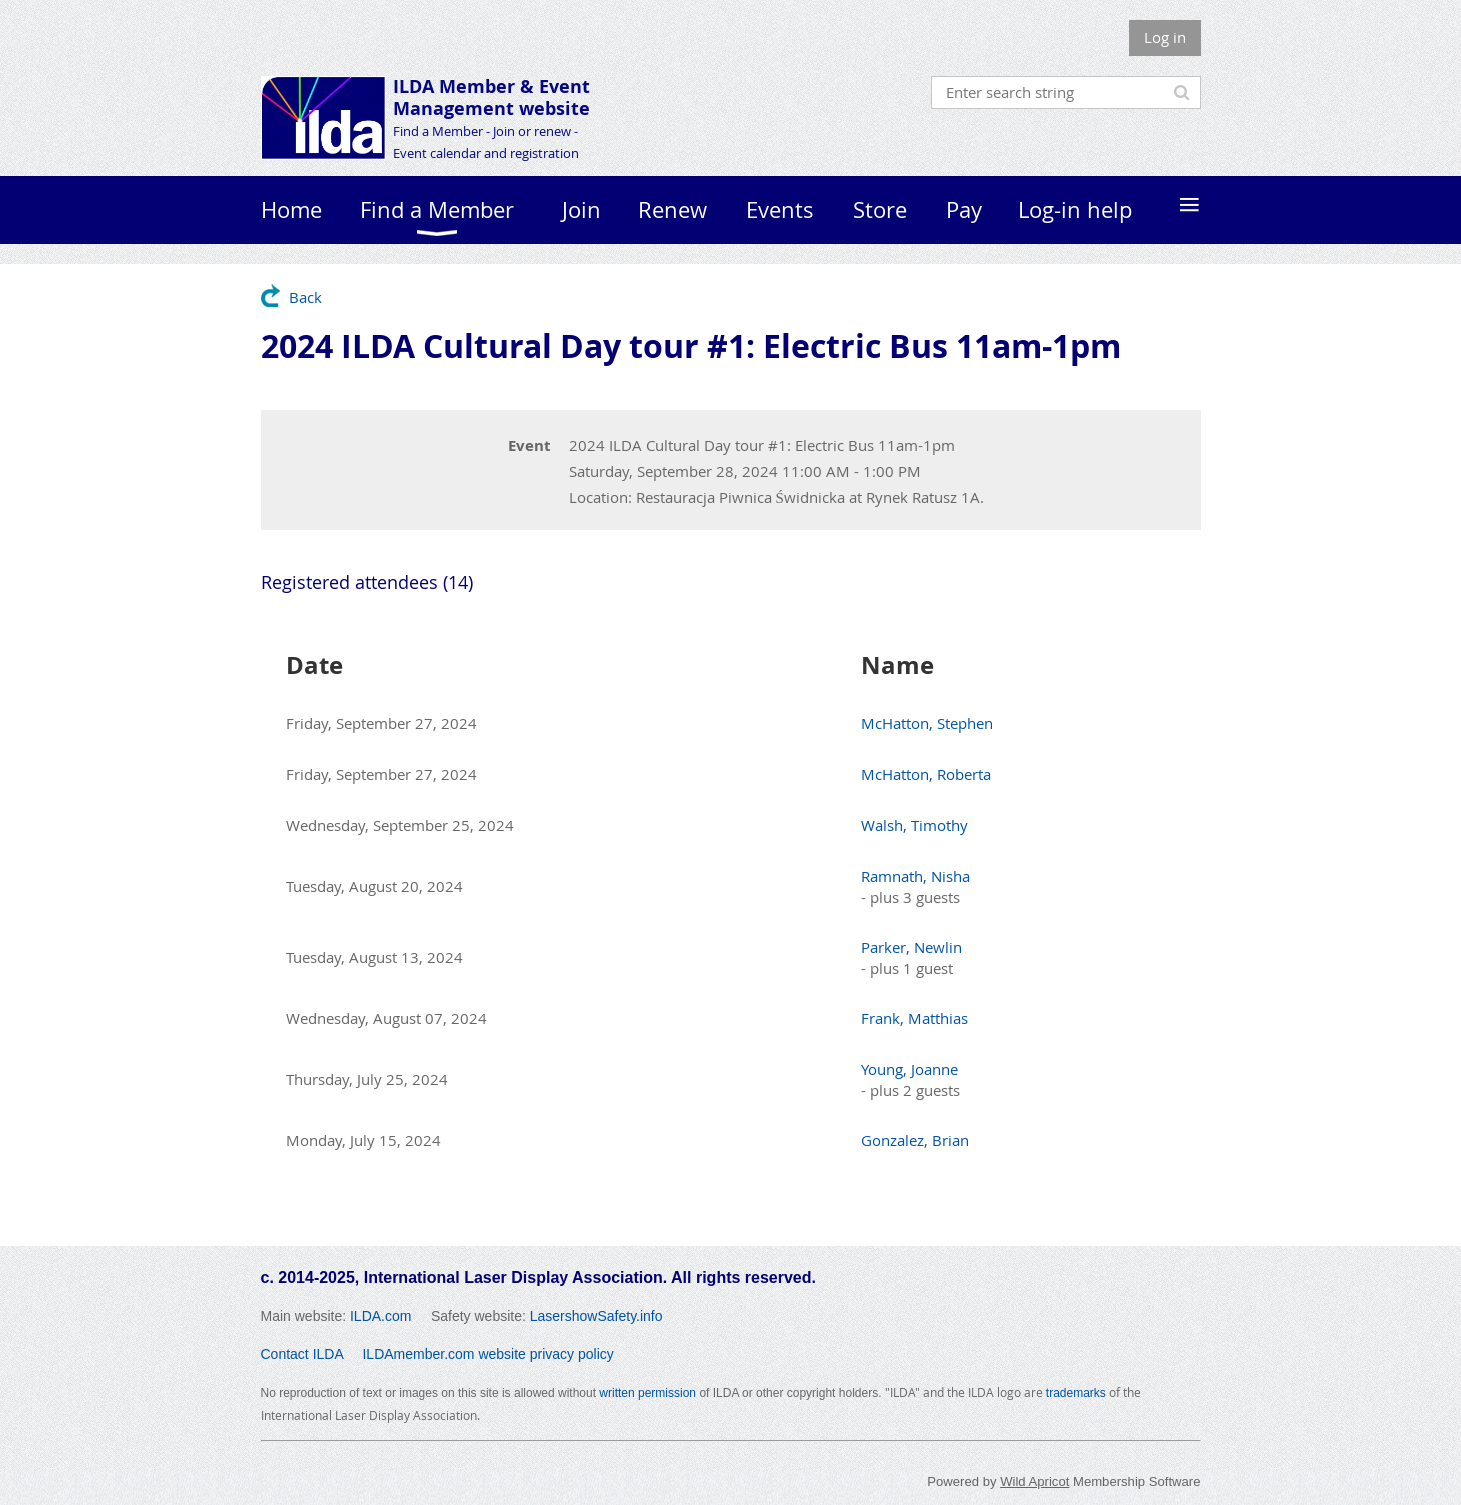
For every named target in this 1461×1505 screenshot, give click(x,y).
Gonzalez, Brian (915, 1140)
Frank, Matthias (914, 1018)
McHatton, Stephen (927, 723)
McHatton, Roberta (926, 774)
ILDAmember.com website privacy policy (487, 1354)
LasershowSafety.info (596, 1316)
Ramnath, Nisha (915, 876)
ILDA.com (380, 1316)
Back (305, 297)
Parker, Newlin (911, 947)
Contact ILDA (302, 1354)
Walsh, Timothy (914, 825)
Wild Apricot (1034, 1481)
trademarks (1076, 1393)
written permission (647, 1393)
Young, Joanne (909, 1069)
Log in (1165, 37)
